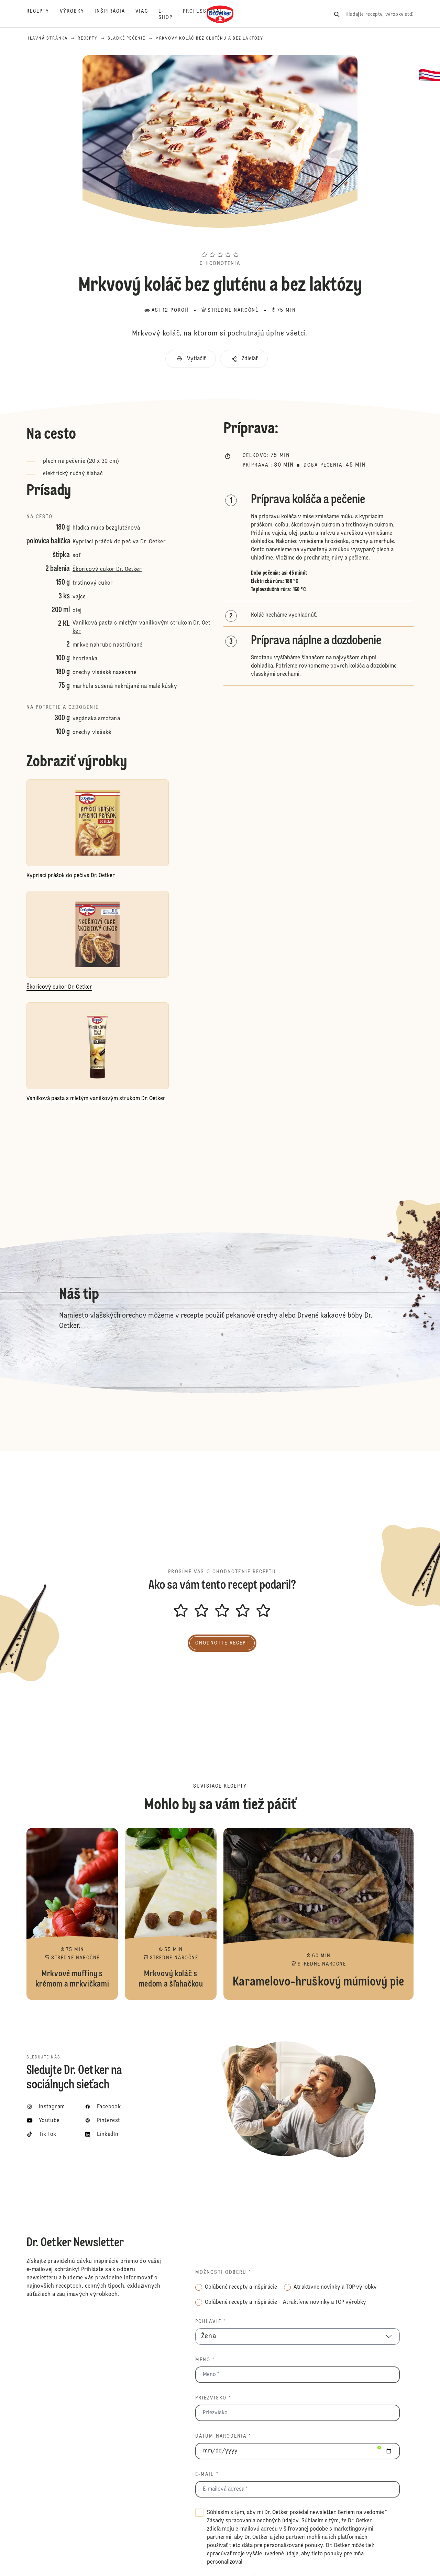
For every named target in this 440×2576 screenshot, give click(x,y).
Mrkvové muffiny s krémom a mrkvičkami (72, 1914)
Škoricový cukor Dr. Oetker (107, 569)
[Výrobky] (77, 14)
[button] (220, 242)
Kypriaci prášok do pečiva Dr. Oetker (119, 542)
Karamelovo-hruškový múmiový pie (318, 1914)
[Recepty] (43, 14)
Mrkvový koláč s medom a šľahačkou (171, 1914)
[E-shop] (170, 14)
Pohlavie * (210, 2321)
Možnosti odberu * (223, 2272)
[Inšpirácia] (115, 14)
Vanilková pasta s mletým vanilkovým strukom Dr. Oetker (141, 627)
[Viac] (146, 14)
